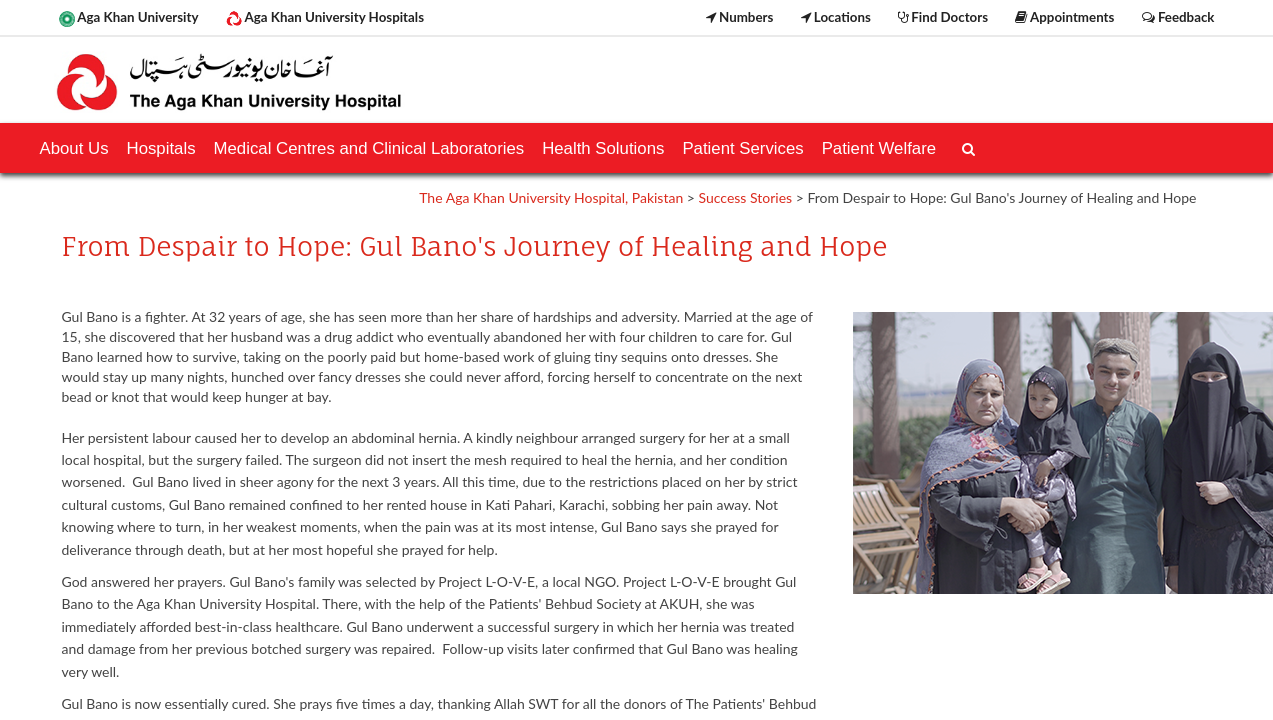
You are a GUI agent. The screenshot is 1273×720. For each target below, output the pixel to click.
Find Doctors (943, 17)
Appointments (1064, 17)
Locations (836, 17)
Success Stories (746, 197)
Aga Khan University (129, 18)
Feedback (1178, 17)
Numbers (740, 17)
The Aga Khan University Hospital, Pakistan (551, 197)
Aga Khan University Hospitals (325, 18)
